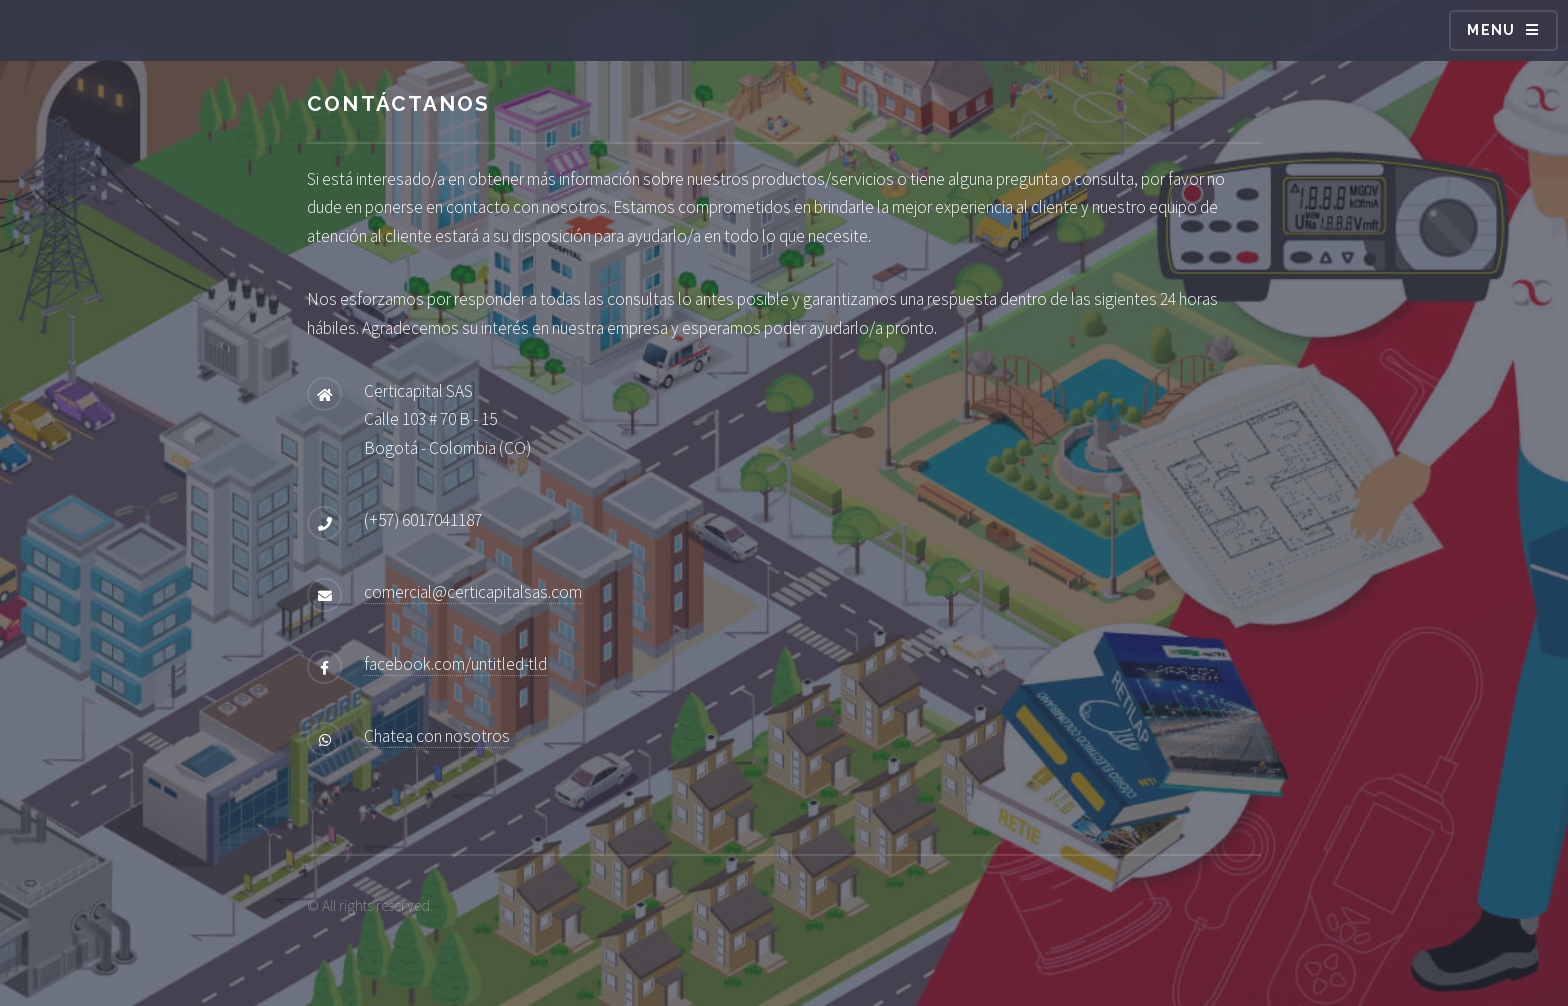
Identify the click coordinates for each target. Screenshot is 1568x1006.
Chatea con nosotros (437, 736)
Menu (1491, 30)
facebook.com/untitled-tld (455, 664)
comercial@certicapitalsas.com (473, 592)
